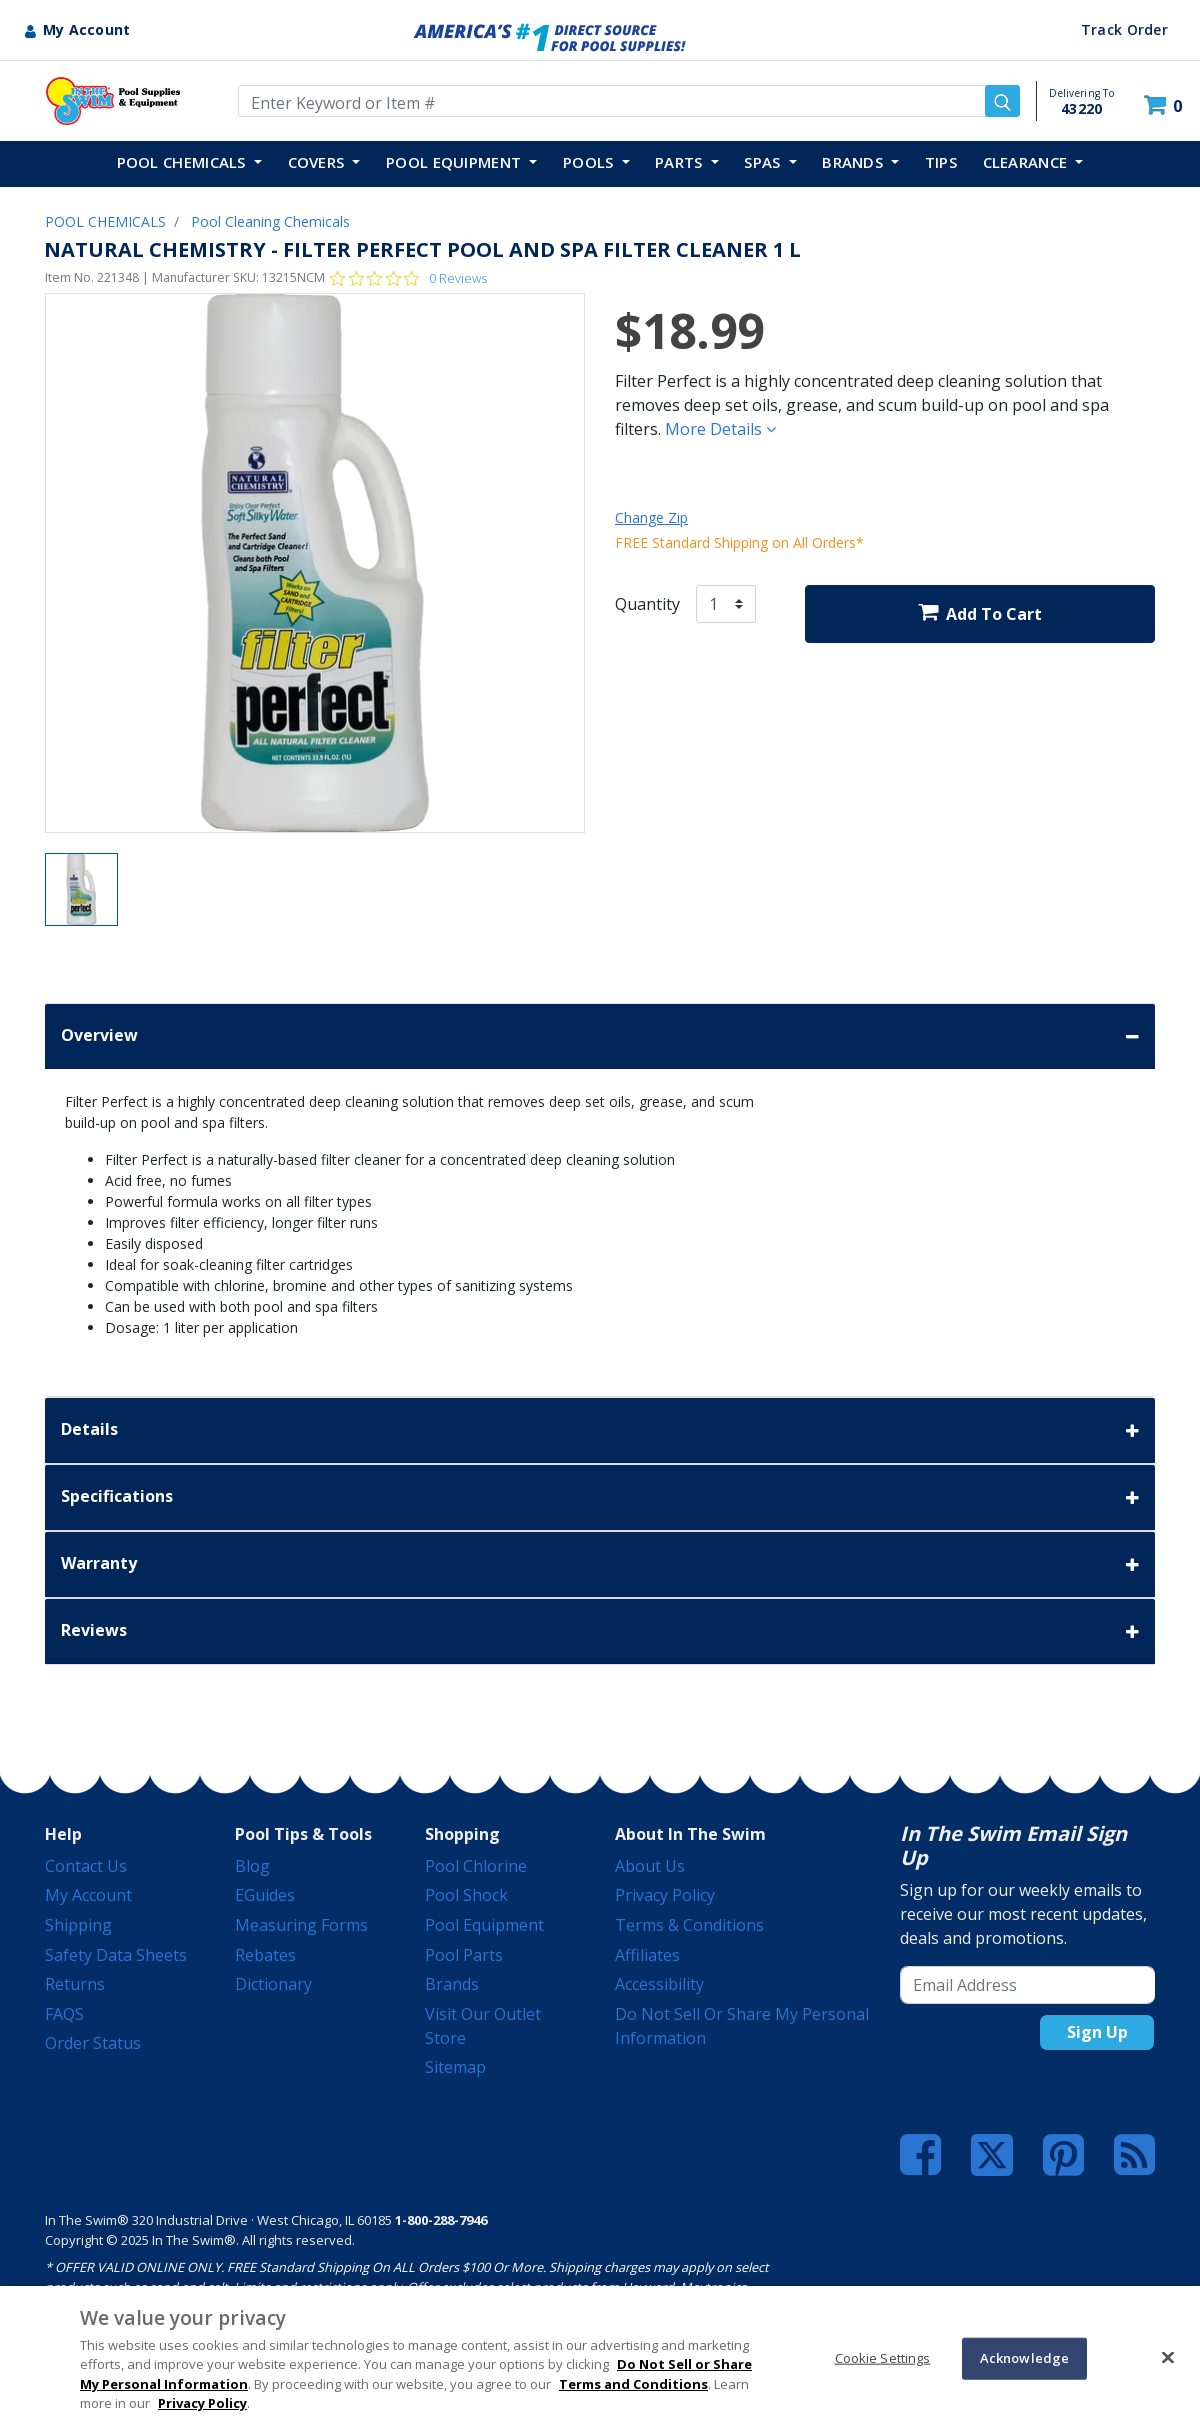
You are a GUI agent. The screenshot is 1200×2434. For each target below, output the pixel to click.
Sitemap (455, 2067)
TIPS (941, 162)
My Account (88, 1895)
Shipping (78, 1925)
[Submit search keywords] (1002, 101)
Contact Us (86, 1866)
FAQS (64, 2014)
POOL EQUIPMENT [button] (456, 162)
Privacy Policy (665, 1895)
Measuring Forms (301, 1925)
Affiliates (647, 1955)
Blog (252, 1866)
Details (600, 1430)
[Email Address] (1027, 1985)
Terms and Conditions (633, 2384)
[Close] (1168, 2357)
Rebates (265, 1955)
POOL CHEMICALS (105, 221)
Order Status (93, 2043)
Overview (600, 1036)
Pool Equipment (484, 1925)
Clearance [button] (1027, 162)
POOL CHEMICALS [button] (184, 162)
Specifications (600, 1497)
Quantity (647, 604)
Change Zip (651, 517)
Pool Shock (466, 1895)
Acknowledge (1024, 2358)
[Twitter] (992, 2153)
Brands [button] (854, 162)
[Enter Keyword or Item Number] (629, 101)
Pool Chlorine (476, 1866)
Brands (452, 1984)
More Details (720, 429)
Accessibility (659, 1984)
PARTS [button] (681, 162)
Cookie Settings (883, 2358)
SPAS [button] (764, 162)
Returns (75, 1984)
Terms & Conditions (689, 1925)
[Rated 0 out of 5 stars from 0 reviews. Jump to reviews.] (408, 278)
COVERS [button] (318, 162)
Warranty (600, 1564)
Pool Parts (464, 1955)
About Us (650, 1866)
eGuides (265, 1895)
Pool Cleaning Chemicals (270, 221)
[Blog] (1134, 2155)
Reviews (600, 1631)
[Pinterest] (1063, 2155)
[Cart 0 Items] (1165, 105)
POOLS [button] (590, 162)
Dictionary (273, 1984)
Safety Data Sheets (116, 1955)
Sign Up (1097, 2032)
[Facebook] (920, 2155)
